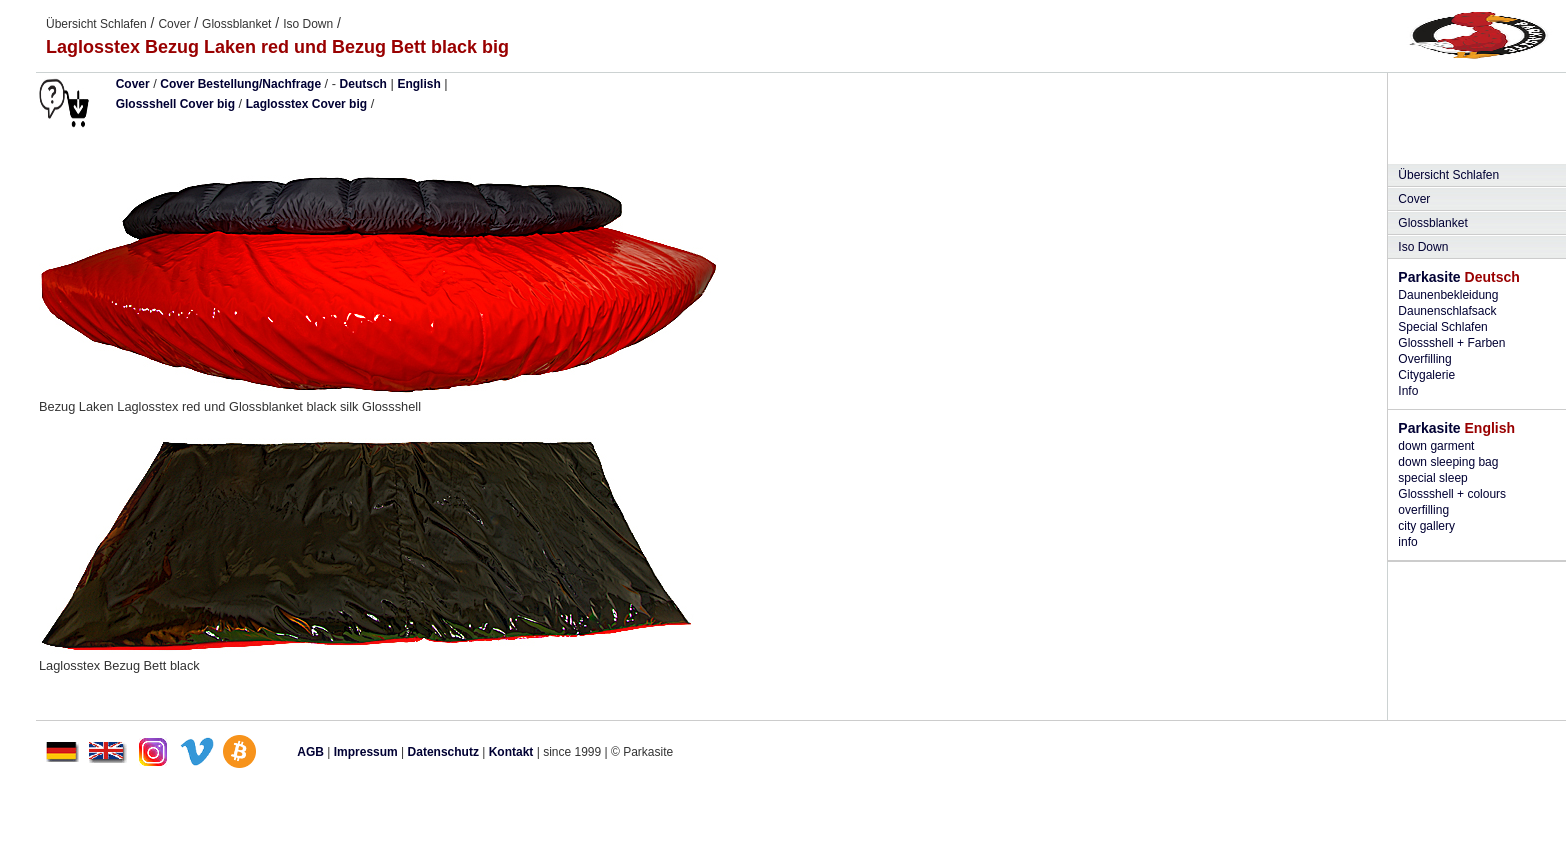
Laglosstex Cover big (306, 104)
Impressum (366, 752)
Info (1408, 391)
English (418, 84)
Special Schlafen (1442, 327)
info (1407, 542)
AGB (310, 752)
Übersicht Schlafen (96, 24)
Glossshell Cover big (175, 104)
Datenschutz (443, 752)
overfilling (1423, 510)
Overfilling (1424, 359)
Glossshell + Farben (1451, 343)
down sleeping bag (1448, 462)
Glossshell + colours (1452, 494)
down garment (1436, 446)
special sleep (1432, 478)
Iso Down (308, 24)
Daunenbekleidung (1448, 295)
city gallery (1426, 526)
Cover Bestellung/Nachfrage (240, 84)
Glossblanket (236, 24)
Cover (174, 24)
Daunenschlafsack (1447, 311)
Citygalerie (1426, 375)
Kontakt (511, 752)
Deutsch (363, 84)
